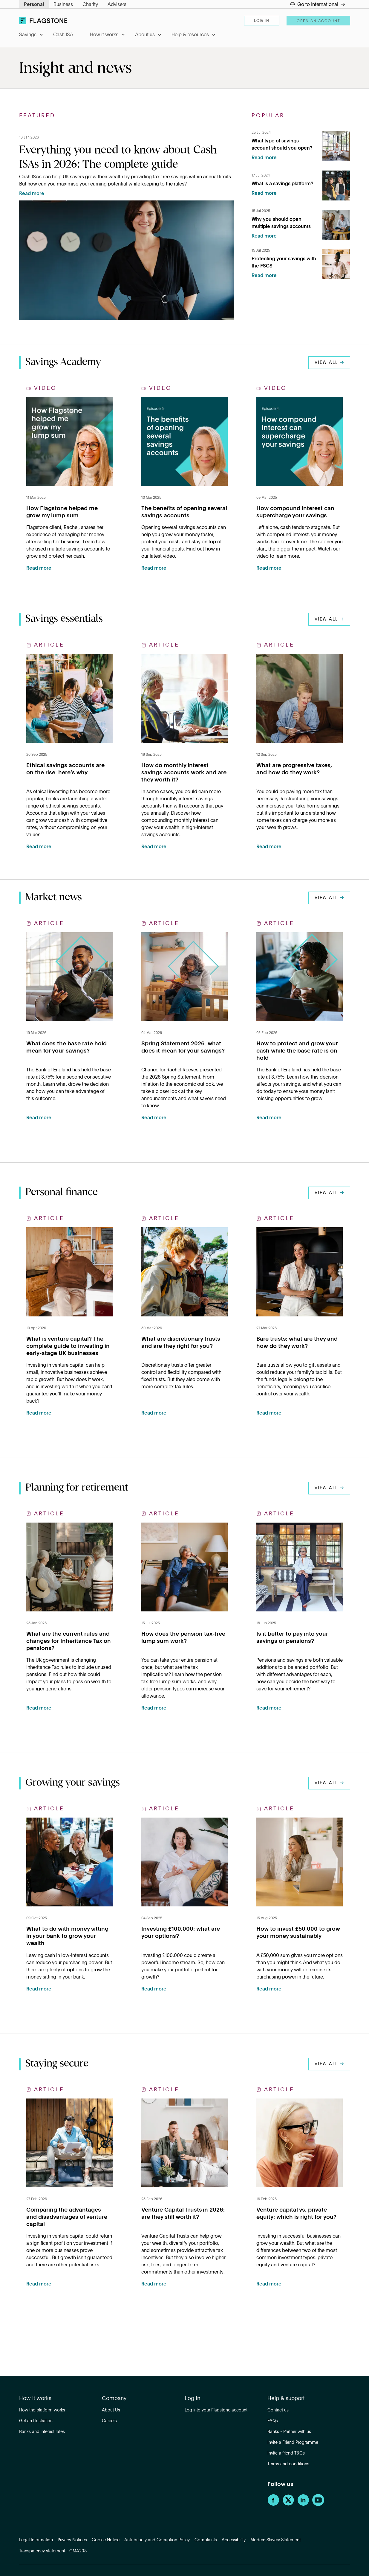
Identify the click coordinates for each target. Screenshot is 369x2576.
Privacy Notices (72, 2540)
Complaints (206, 2540)
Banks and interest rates (42, 2432)
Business (63, 4)
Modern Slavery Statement (275, 2540)
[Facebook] (273, 2504)
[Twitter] (288, 2504)
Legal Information (36, 2540)
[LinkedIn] (303, 2504)
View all (329, 363)
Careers (109, 2421)
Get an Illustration (36, 2421)
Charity (90, 4)
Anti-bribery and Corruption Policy (157, 2540)
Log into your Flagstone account (216, 2410)
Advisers (117, 4)
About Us (111, 2410)
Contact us (278, 2410)
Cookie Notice (106, 2540)
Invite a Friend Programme (292, 2442)
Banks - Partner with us (289, 2432)
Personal (34, 4)
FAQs (272, 2421)
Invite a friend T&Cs (286, 2453)
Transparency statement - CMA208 (53, 2551)
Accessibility (234, 2540)
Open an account (318, 21)
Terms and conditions (288, 2464)
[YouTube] (318, 2504)
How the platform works (42, 2410)
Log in (262, 21)
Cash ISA (63, 35)
